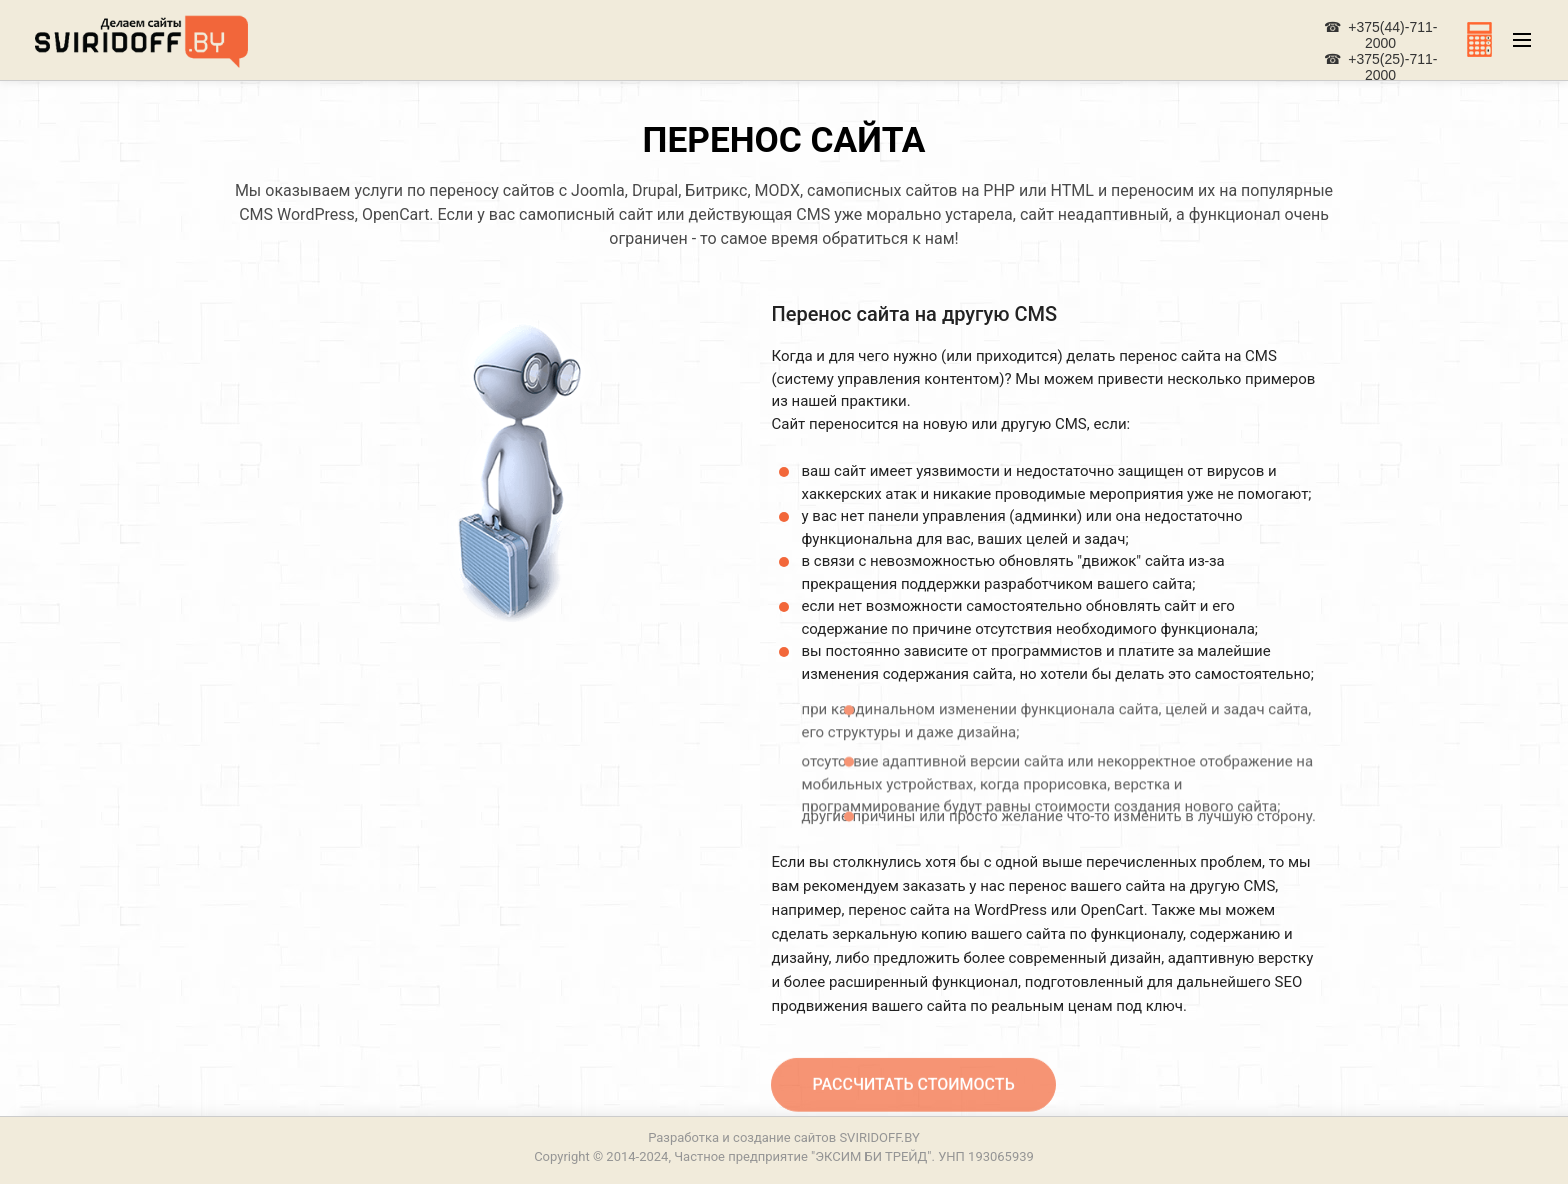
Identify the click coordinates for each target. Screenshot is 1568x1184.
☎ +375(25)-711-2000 (1381, 67)
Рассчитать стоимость (913, 1092)
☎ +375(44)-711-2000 (1381, 35)
